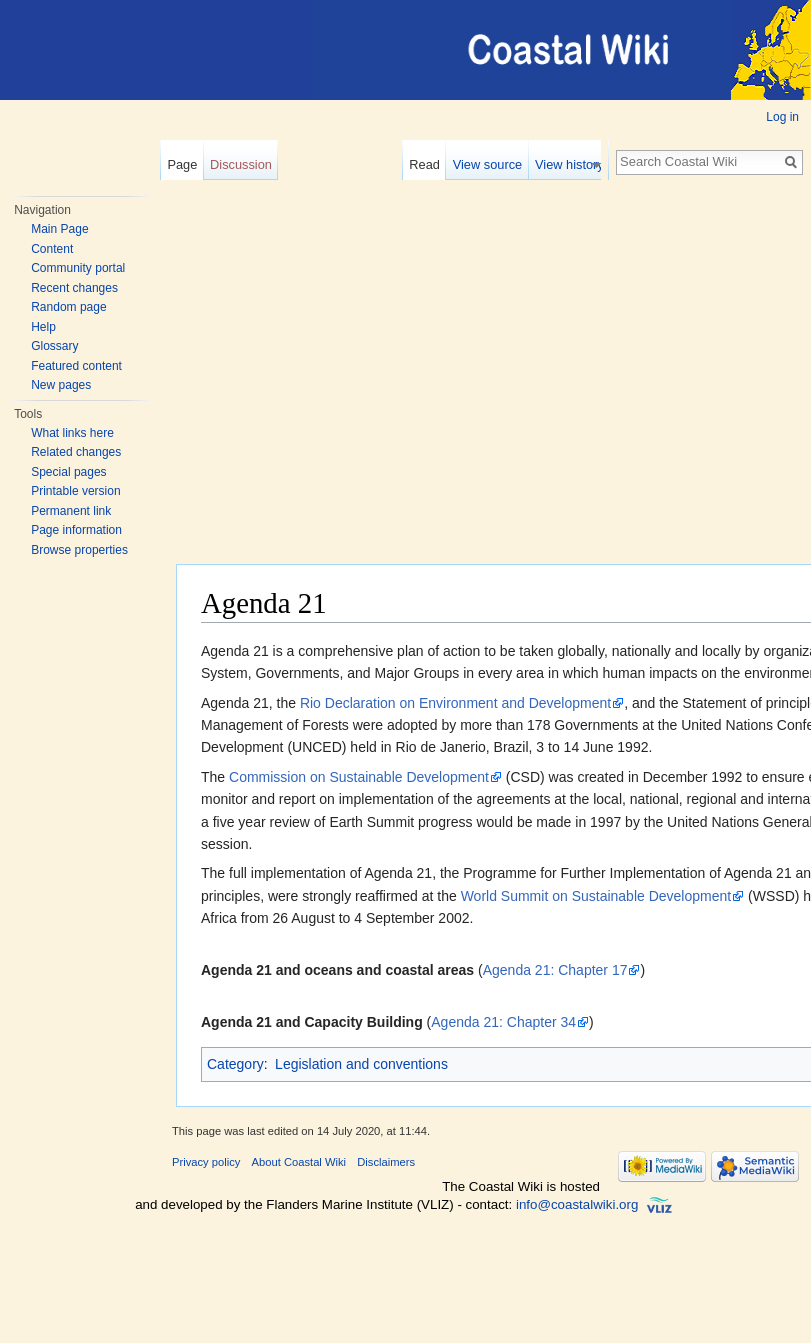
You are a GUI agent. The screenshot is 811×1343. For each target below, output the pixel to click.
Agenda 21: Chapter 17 (555, 970)
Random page (68, 307)
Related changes (76, 452)
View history (577, 164)
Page (182, 164)
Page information (76, 530)
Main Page (59, 229)
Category (235, 1064)
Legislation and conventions (361, 1064)
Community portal (78, 268)
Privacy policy (206, 1162)
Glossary (54, 346)
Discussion (241, 164)
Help (43, 327)
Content (52, 249)
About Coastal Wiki (299, 1162)
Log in (782, 117)
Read (432, 164)
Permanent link (71, 511)
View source (495, 164)
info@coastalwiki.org (577, 1205)
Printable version (75, 491)
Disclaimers (386, 1162)
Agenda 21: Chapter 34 (503, 1022)
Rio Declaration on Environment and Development (455, 703)
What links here (72, 433)
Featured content (76, 366)
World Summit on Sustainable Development (596, 896)
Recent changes (74, 288)
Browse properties (79, 550)
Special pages (68, 472)
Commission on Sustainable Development (359, 777)
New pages (61, 385)
